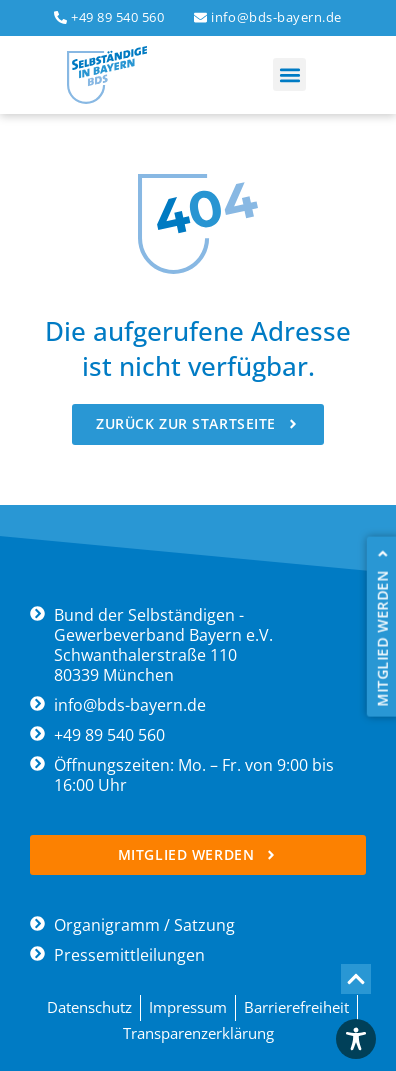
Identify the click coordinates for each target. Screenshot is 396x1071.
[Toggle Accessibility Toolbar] (356, 1039)
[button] (289, 74)
